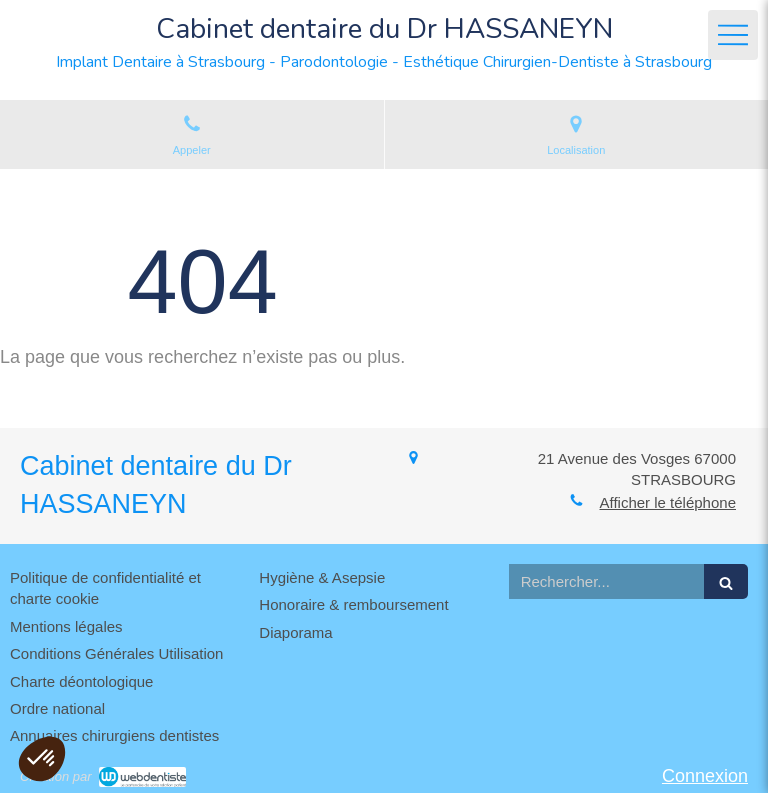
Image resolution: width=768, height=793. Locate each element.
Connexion (705, 776)
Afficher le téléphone (668, 502)
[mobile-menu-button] (733, 35)
